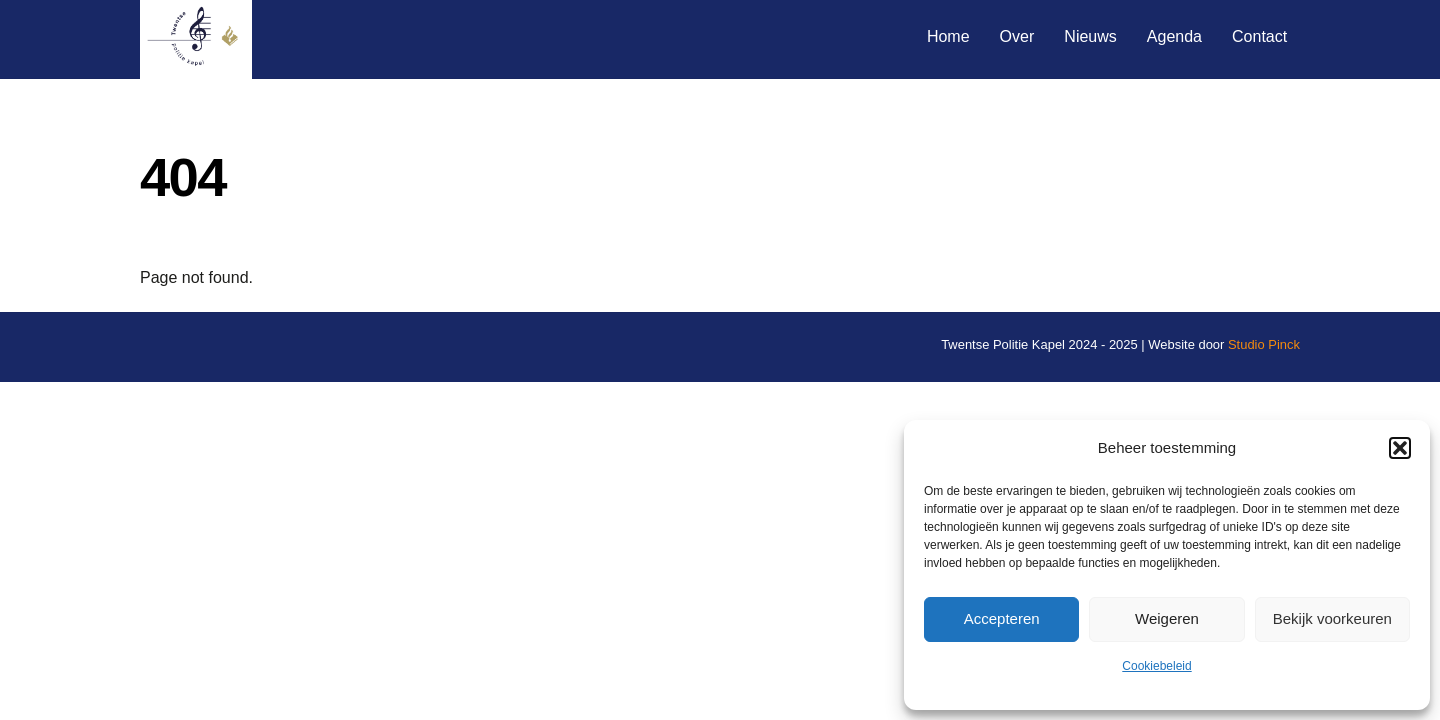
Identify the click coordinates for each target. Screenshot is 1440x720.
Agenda (1174, 36)
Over (1017, 36)
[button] (1400, 448)
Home (948, 36)
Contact (1259, 36)
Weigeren (1167, 618)
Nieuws (1090, 36)
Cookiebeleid (1156, 666)
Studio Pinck (1264, 344)
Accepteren (1002, 618)
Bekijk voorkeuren (1332, 618)
